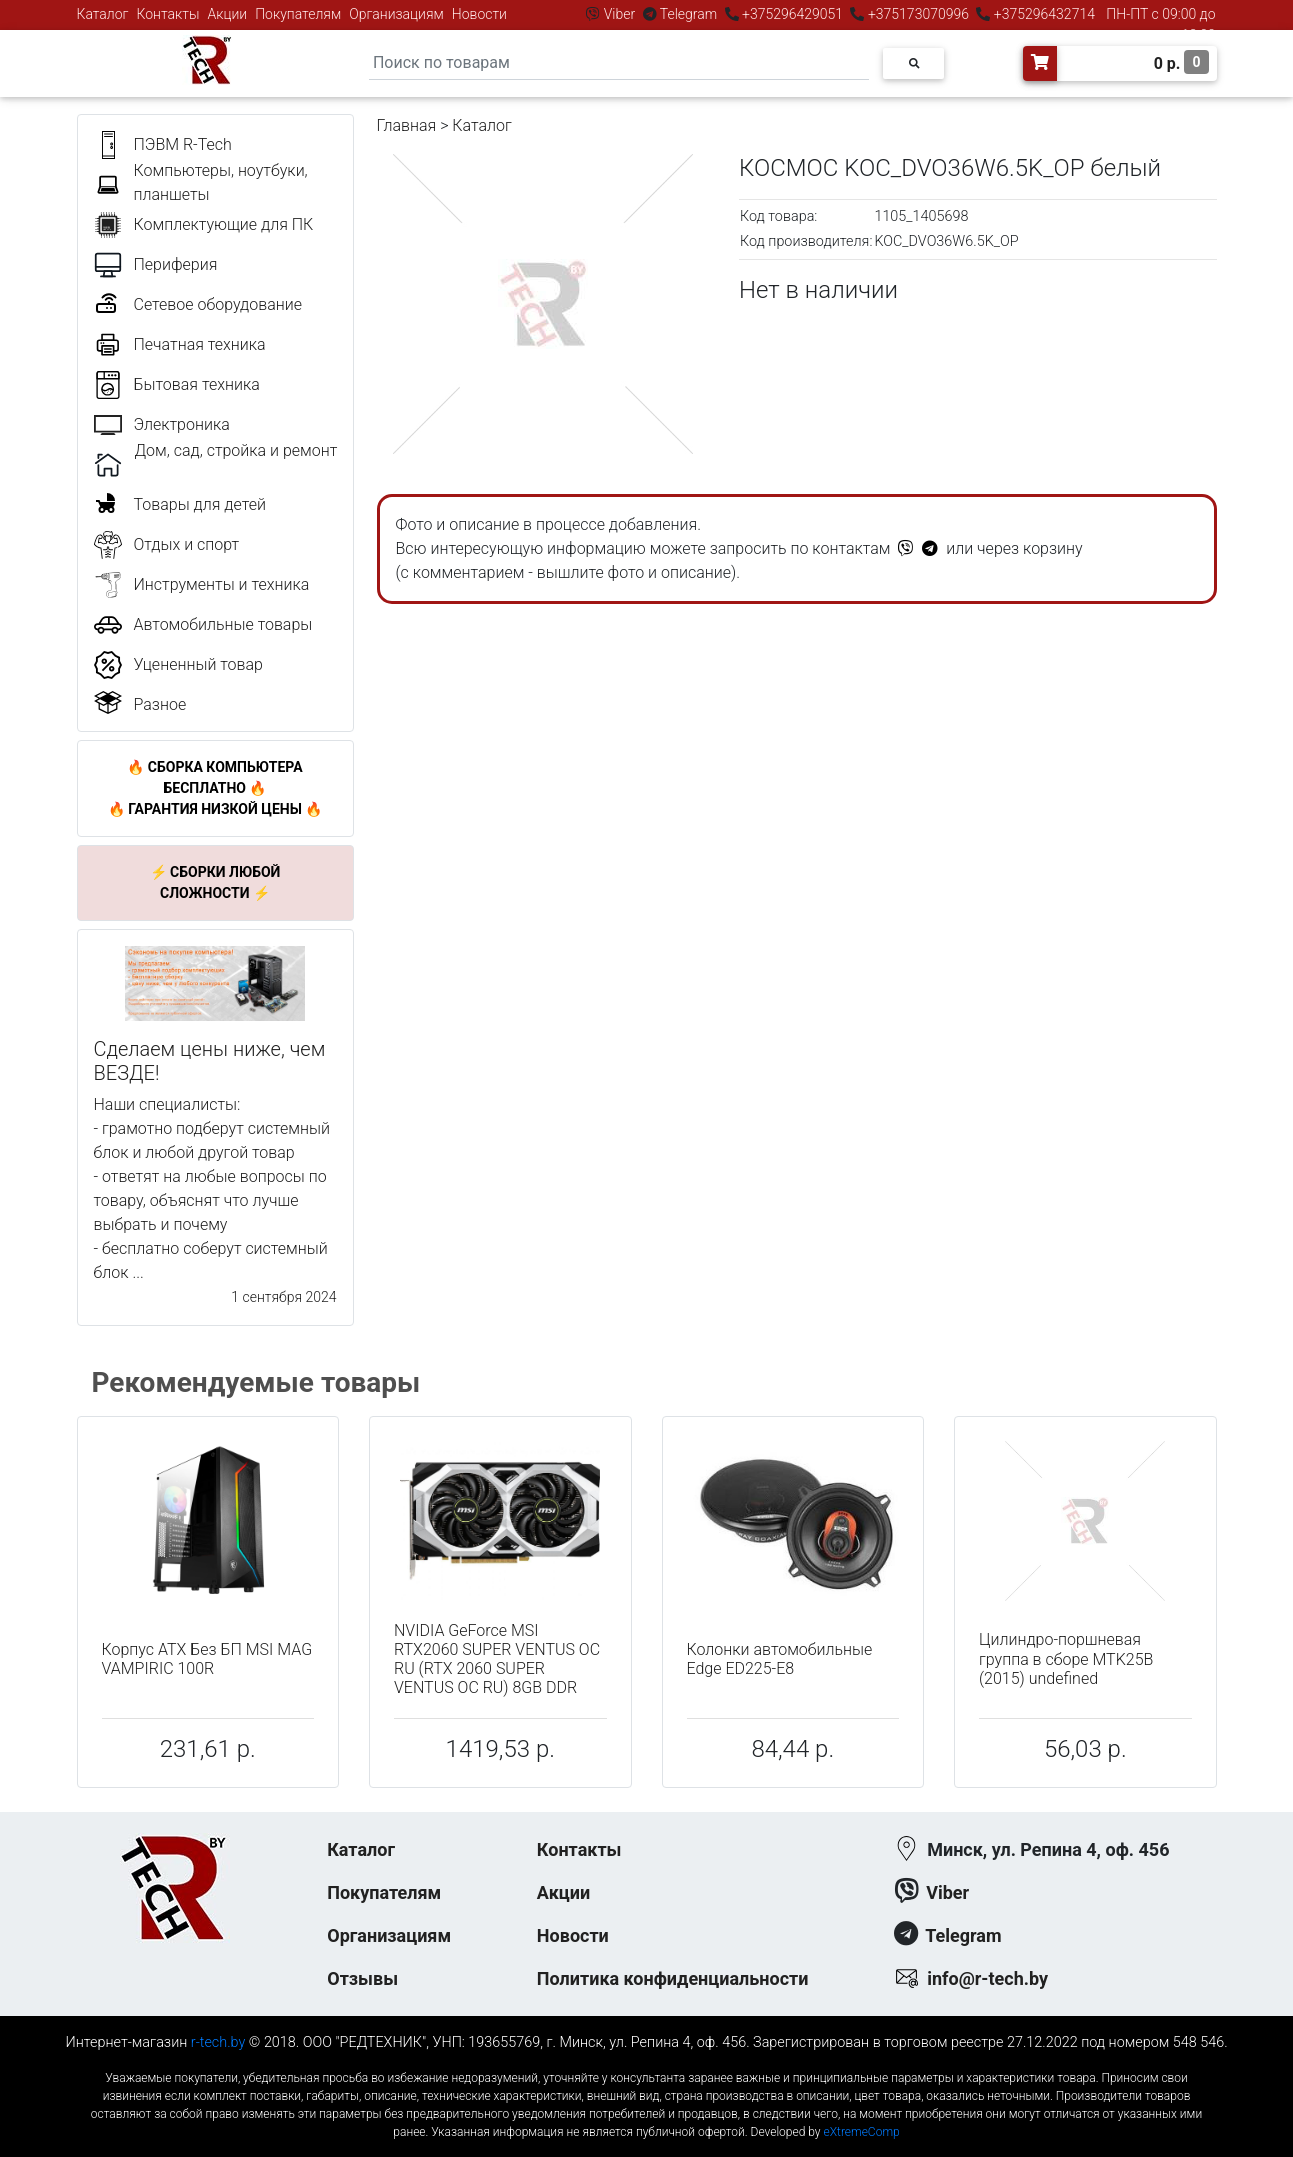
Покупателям (298, 14)
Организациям (396, 14)
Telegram (689, 14)
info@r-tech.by (987, 1978)
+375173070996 (916, 14)
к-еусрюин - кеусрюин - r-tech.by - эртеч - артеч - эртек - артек (646, 2061)
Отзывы (362, 1978)
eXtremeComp (861, 2132)
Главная (407, 125)
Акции (227, 14)
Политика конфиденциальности (673, 1978)
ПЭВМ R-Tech (183, 144)
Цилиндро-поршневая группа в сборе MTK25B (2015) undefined (1066, 1658)
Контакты (168, 14)
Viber (619, 14)
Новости (479, 14)
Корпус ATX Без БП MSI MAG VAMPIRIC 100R (207, 1659)
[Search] (619, 63)
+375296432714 (1042, 14)
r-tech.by (218, 2042)
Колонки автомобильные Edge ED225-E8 (780, 1659)
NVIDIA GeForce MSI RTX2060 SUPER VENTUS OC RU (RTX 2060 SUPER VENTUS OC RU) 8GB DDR (497, 1659)
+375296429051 (793, 14)
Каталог (103, 14)
